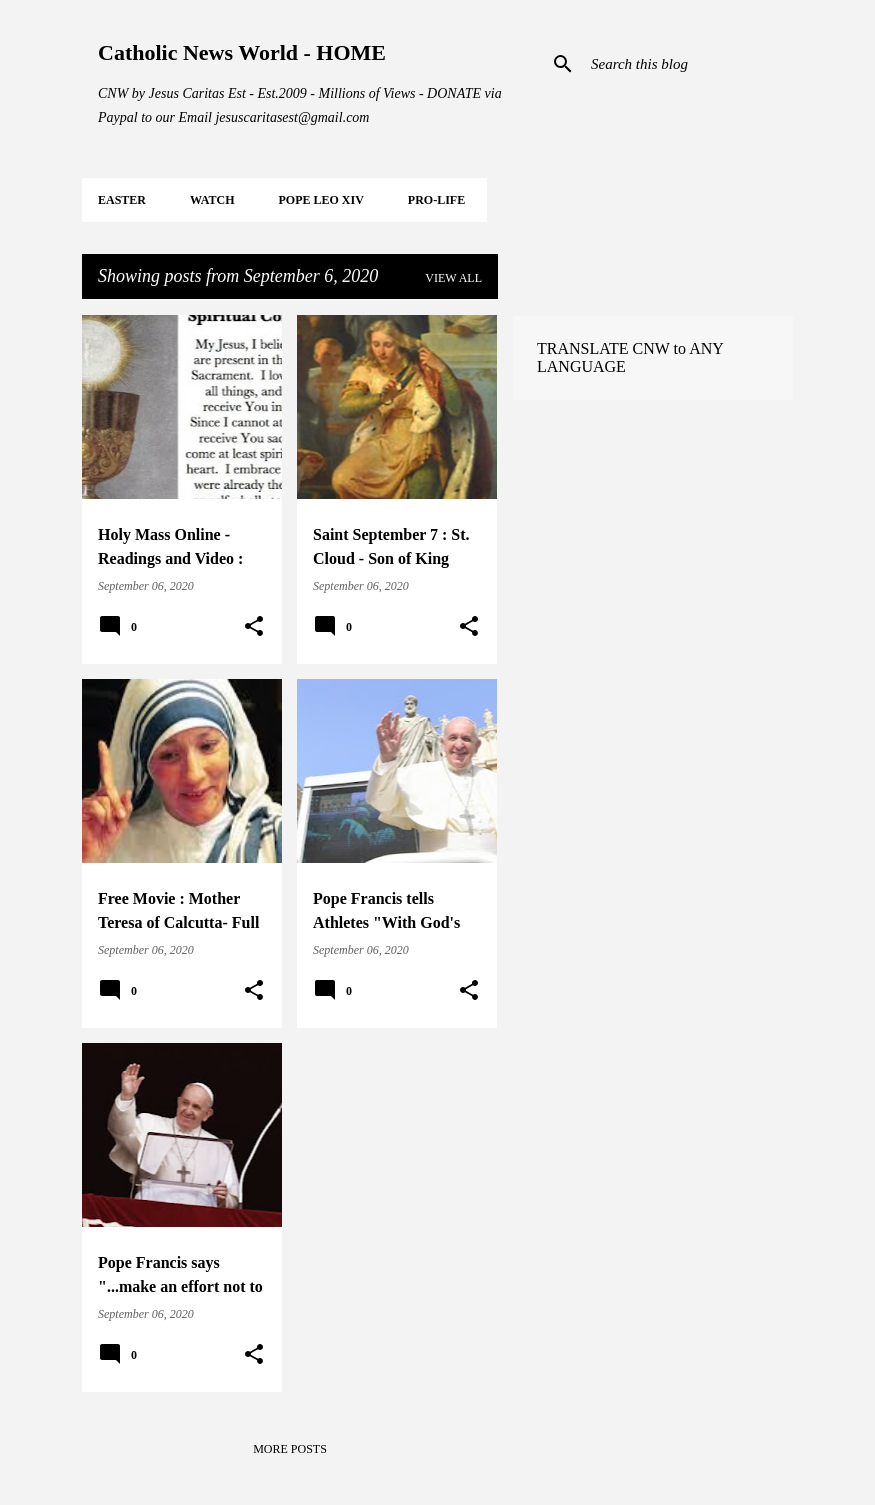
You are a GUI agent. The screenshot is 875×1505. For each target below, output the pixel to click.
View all (453, 278)
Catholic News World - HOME (242, 52)
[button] (254, 627)
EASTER (122, 200)
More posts (290, 1449)
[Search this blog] (688, 64)
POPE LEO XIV (320, 200)
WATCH (212, 200)
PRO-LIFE (436, 200)
